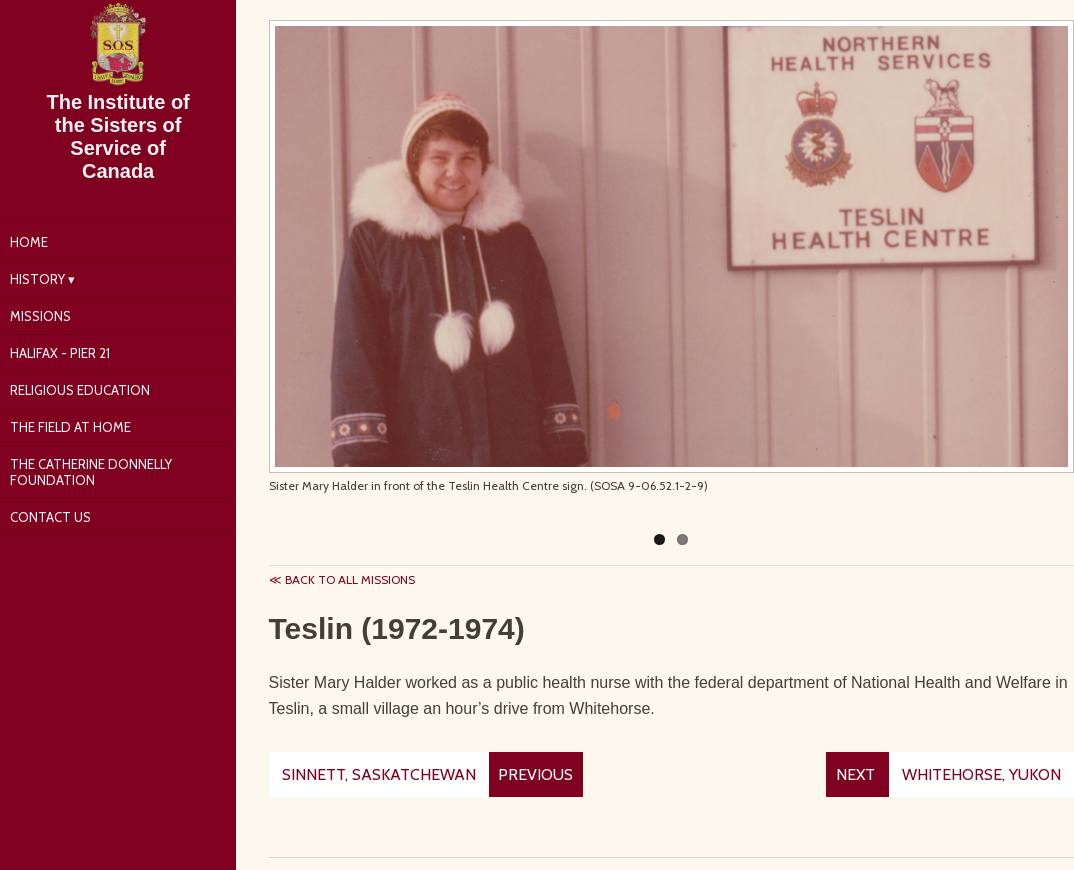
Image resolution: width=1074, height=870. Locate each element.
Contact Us (50, 517)
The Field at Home (70, 427)
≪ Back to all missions (342, 579)
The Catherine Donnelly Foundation (91, 472)
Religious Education (80, 390)
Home (29, 242)
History (37, 279)
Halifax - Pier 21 (60, 353)
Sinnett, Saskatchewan (379, 774)
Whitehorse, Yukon (981, 774)
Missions (40, 316)
